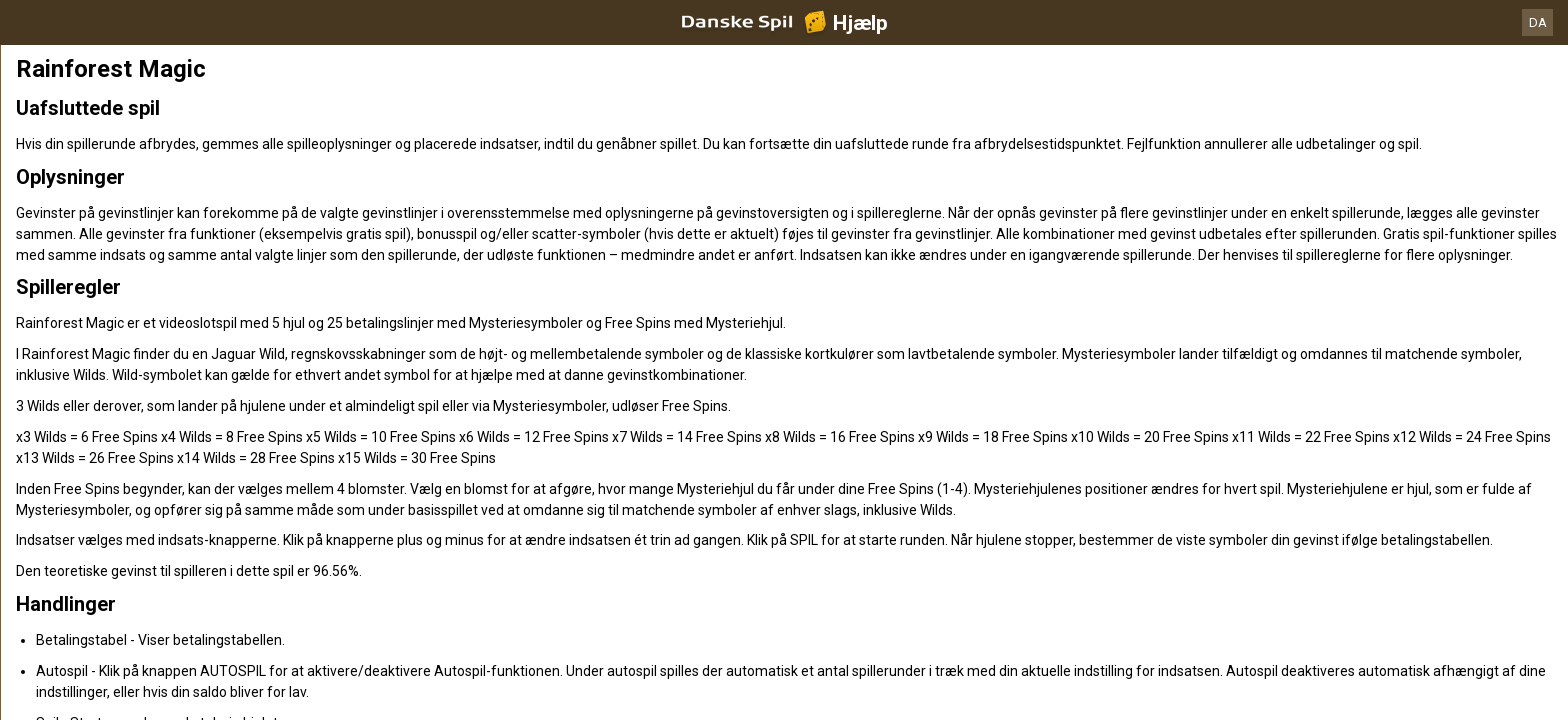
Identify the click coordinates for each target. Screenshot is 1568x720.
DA (1538, 22)
